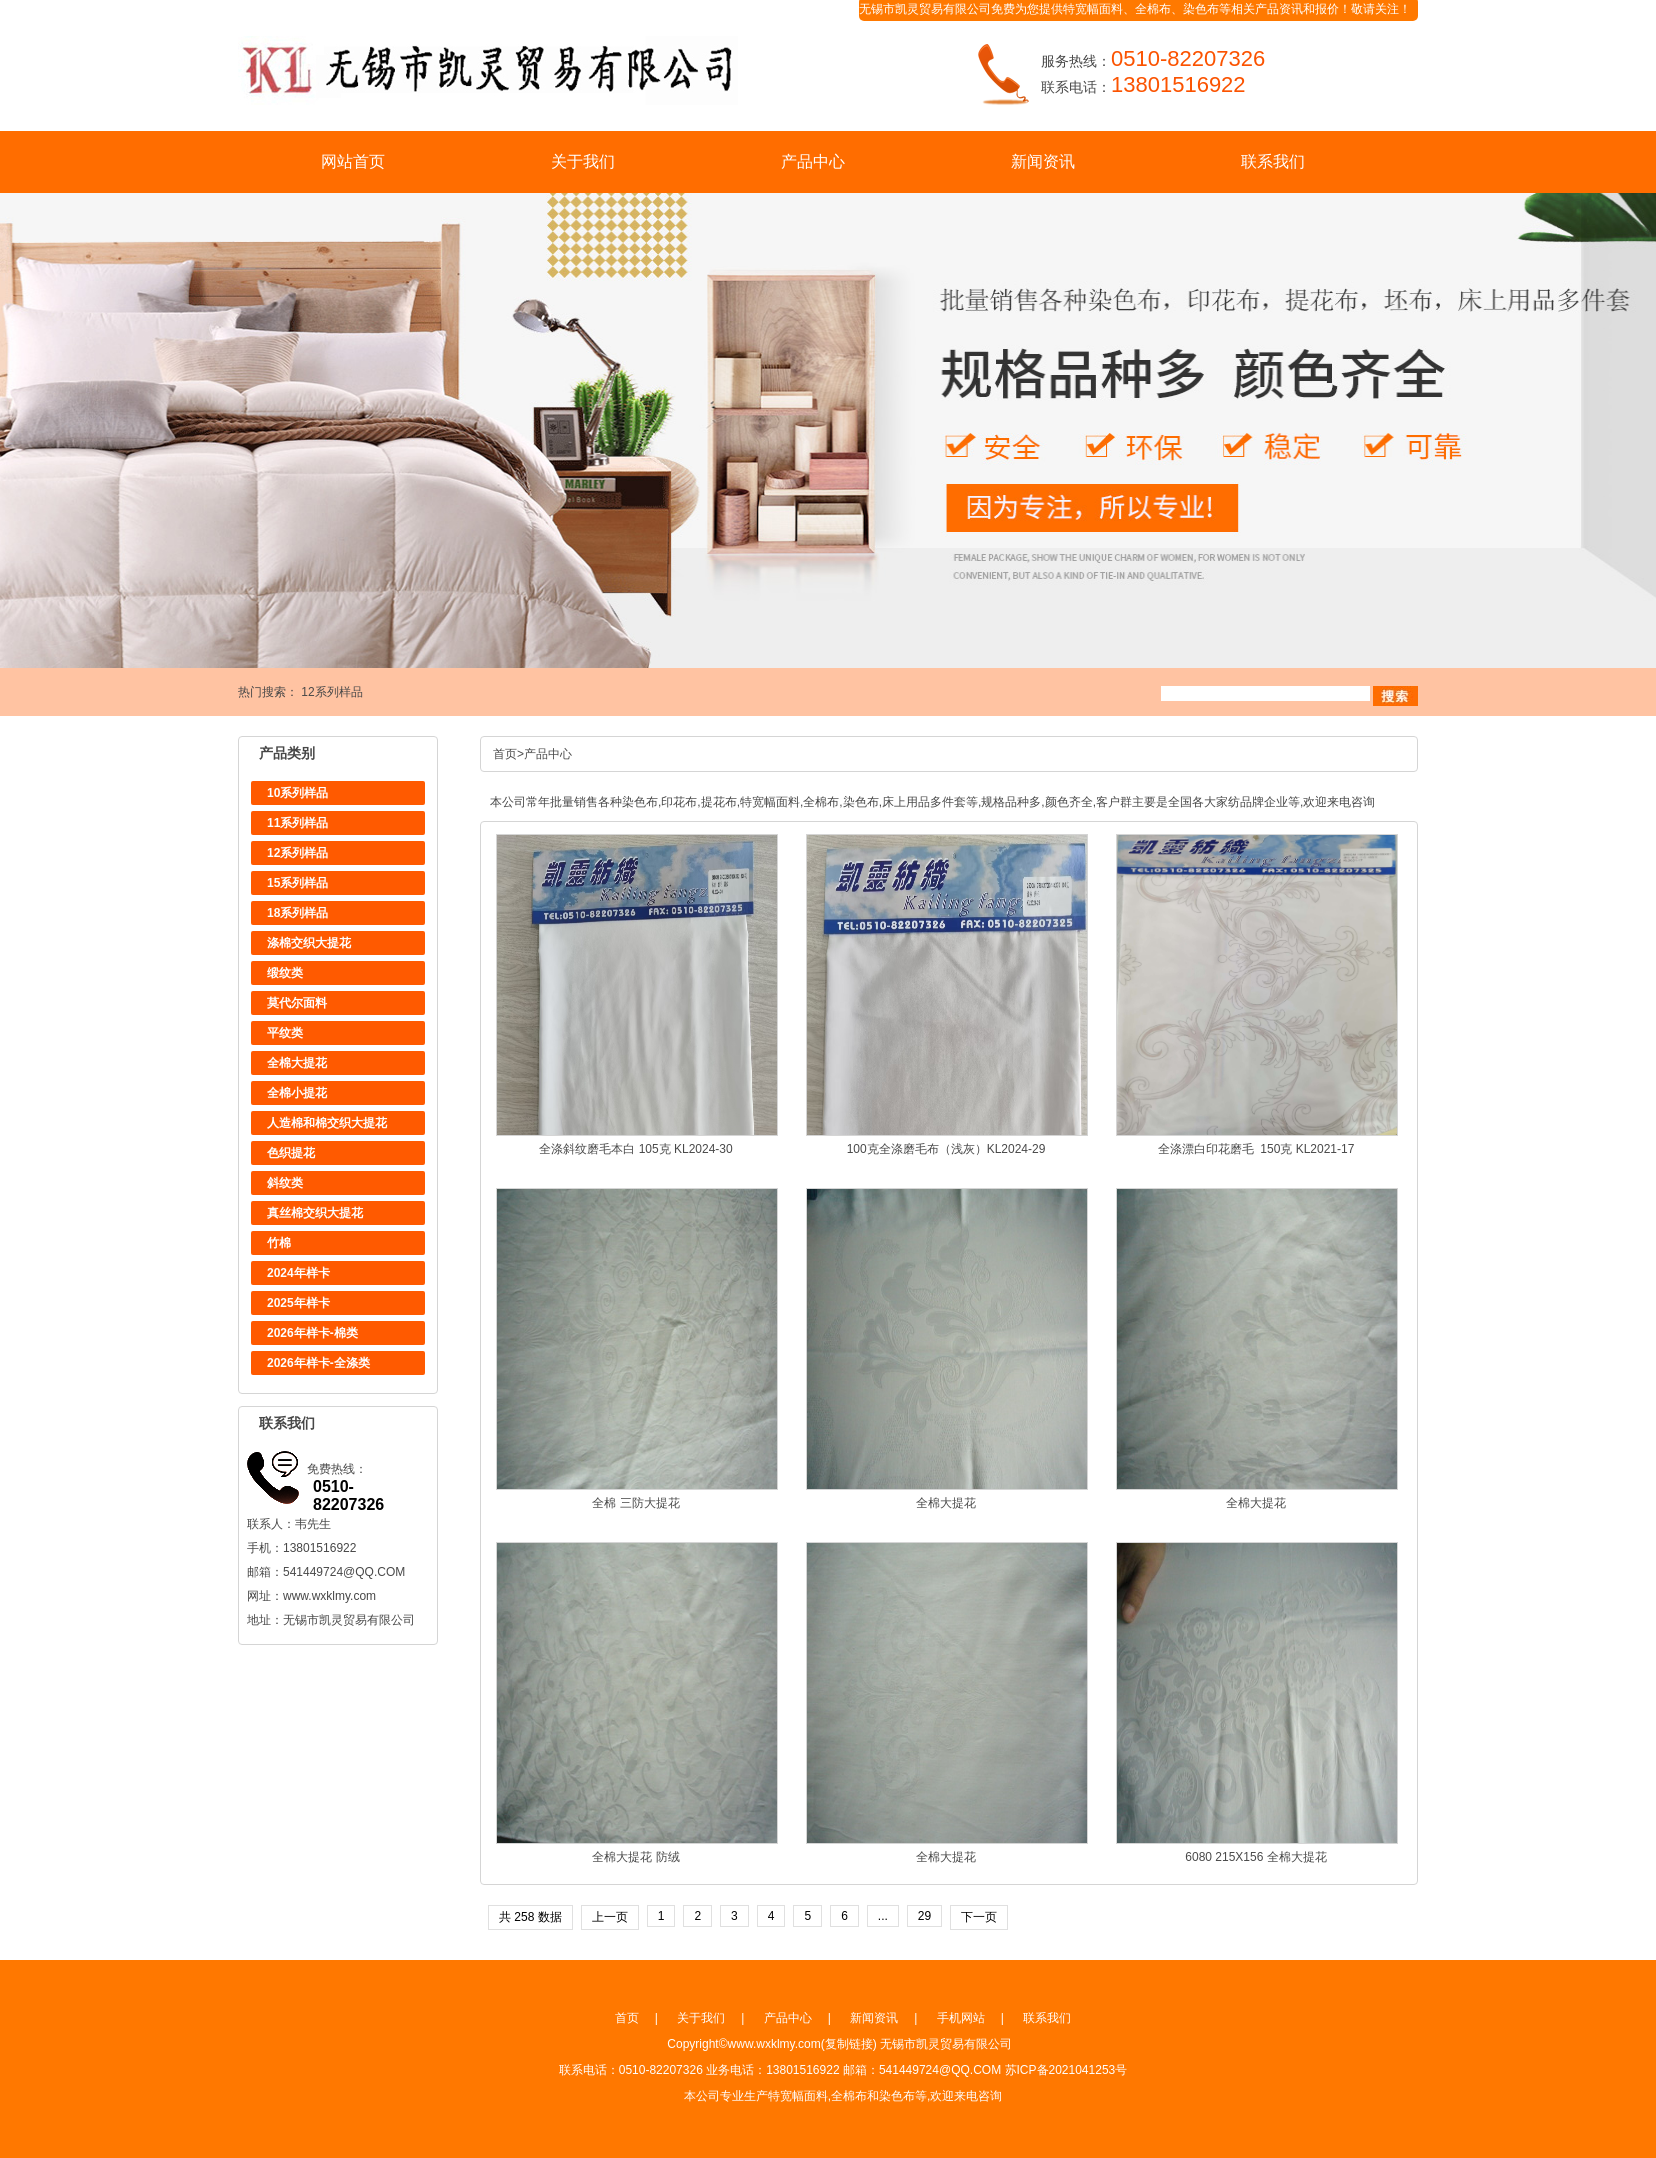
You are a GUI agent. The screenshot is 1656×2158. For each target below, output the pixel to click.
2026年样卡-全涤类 (318, 1363)
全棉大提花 (297, 1063)
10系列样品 (297, 793)
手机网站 (961, 2018)
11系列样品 (297, 823)
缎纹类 (285, 973)
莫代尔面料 (297, 1003)
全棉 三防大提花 (635, 1503)
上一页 (610, 1917)
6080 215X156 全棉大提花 (1255, 1857)
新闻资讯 (1043, 161)
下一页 (979, 1917)
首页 (505, 754)
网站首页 (353, 161)
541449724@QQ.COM (344, 1572)
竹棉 (279, 1243)
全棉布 (1153, 9)
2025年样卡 (298, 1303)
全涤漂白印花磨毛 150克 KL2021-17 (1256, 1149)
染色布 (1201, 9)
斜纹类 (285, 1183)
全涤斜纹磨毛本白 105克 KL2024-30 (635, 1149)
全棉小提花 (297, 1093)
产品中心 (813, 161)
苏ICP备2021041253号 (1066, 2070)
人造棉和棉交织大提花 (327, 1123)
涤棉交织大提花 (309, 943)
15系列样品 (297, 883)
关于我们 (583, 161)
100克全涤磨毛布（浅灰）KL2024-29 (946, 1149)
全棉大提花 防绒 (635, 1857)
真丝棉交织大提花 (315, 1213)
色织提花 (291, 1153)
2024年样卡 (298, 1273)
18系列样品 (297, 913)
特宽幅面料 (1093, 9)
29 (924, 1916)
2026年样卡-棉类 (312, 1333)
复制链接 (849, 2044)
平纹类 (285, 1033)
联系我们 (1273, 161)
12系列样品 (331, 692)
